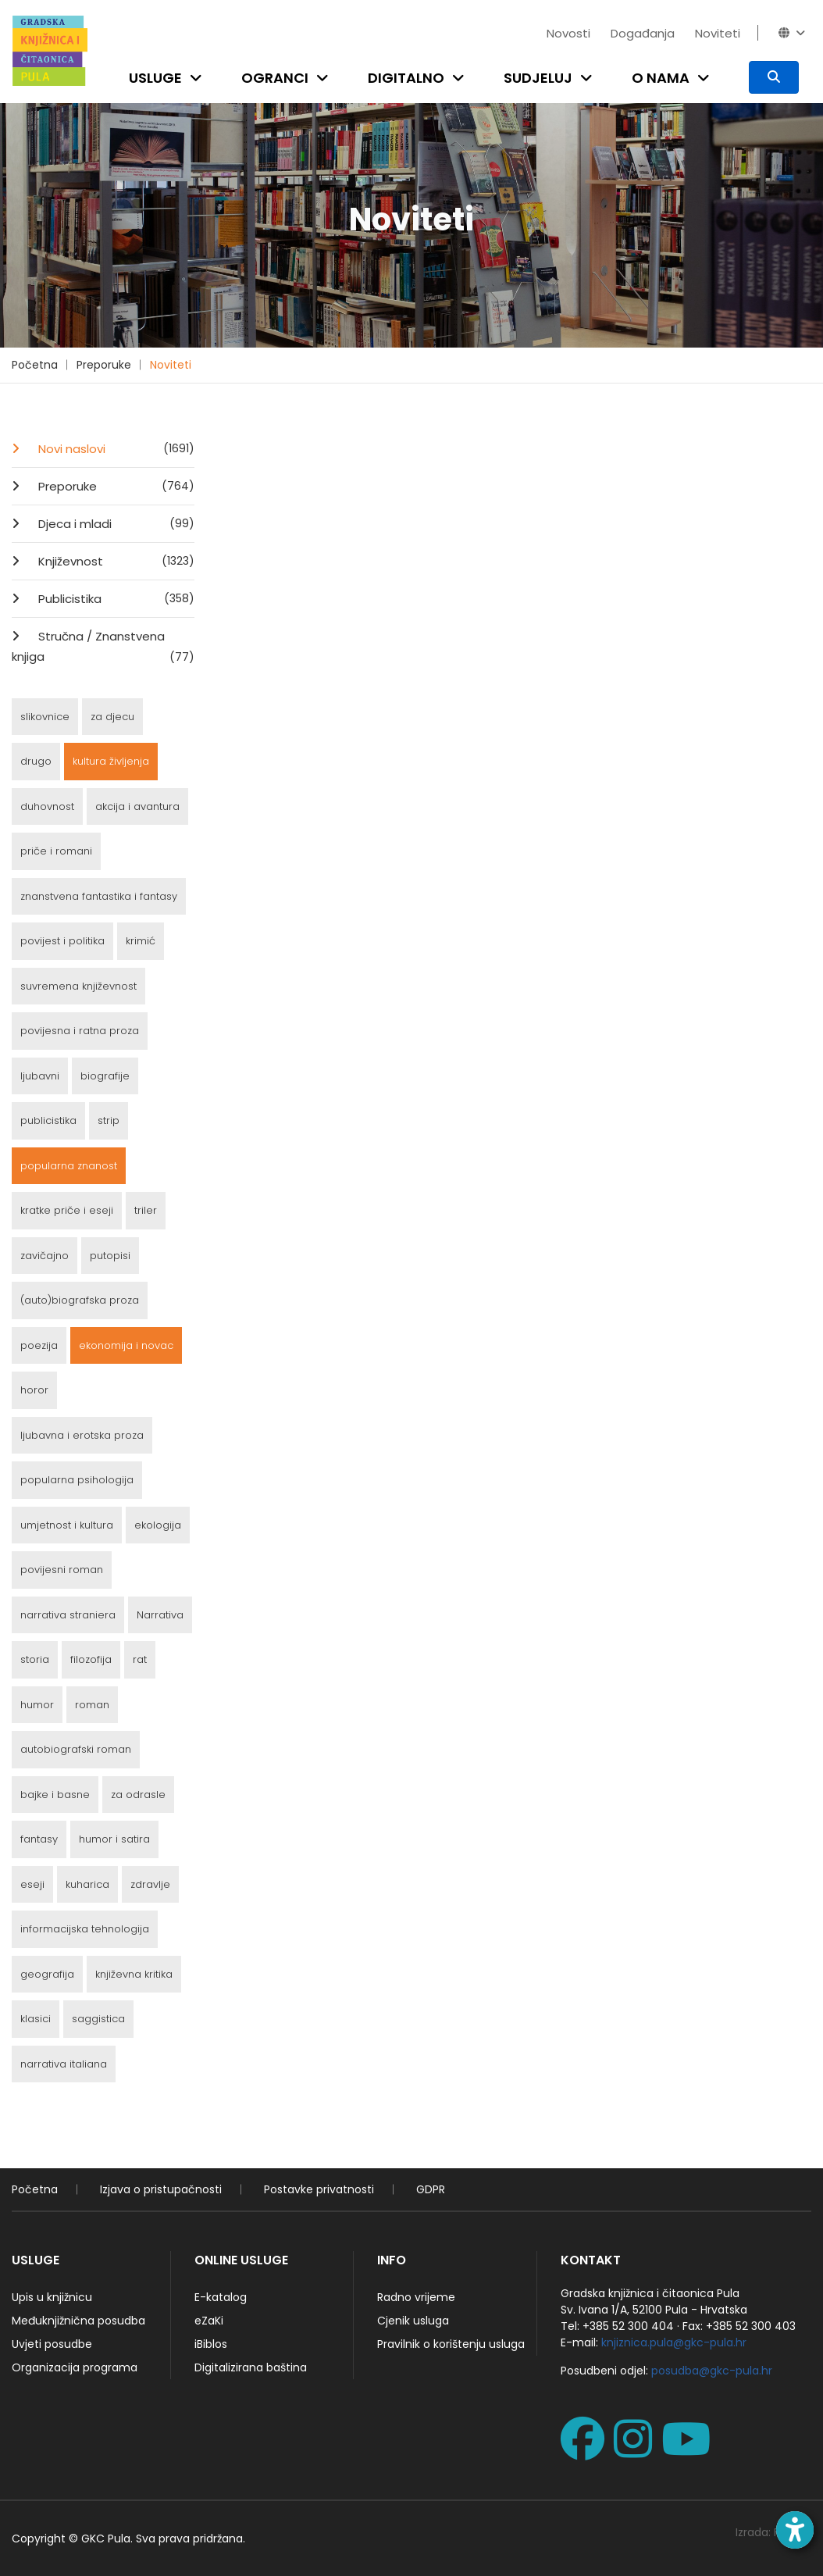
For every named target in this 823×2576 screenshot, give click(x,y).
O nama (660, 77)
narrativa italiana (63, 2064)
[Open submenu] (199, 77)
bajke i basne (55, 1794)
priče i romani (56, 851)
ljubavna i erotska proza (82, 1435)
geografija (47, 1974)
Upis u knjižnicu (52, 2297)
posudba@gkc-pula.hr (711, 2370)
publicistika (48, 1120)
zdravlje (150, 1884)
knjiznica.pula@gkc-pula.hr (673, 2342)
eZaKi (208, 2320)
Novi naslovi (114, 448)
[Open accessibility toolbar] (795, 2530)
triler (145, 1210)
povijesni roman (61, 1569)
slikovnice (44, 716)
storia (34, 1659)
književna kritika (134, 1974)
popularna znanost (68, 1165)
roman (92, 1704)
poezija (39, 1345)
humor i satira (114, 1839)
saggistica (98, 2018)
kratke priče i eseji (66, 1210)
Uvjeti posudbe (52, 2344)
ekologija (157, 1525)
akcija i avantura (137, 806)
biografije (105, 1076)
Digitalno (406, 77)
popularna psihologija (77, 1479)
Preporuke (104, 365)
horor (34, 1390)
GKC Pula (105, 2538)
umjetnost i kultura (66, 1525)
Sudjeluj (538, 77)
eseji (32, 1884)
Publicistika (114, 598)
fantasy (39, 1839)
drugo (36, 761)
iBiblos (210, 2344)
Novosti (568, 33)
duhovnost (47, 806)
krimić (140, 940)
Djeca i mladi (114, 523)
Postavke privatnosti (319, 2189)
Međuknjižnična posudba (78, 2320)
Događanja (643, 33)
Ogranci (274, 77)
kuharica (87, 1884)
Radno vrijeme (416, 2297)
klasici (35, 2018)
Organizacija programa (74, 2367)
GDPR (430, 2189)
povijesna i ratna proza (79, 1030)
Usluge (155, 77)
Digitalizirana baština (250, 2367)
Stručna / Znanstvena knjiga (103, 647)
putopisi (110, 1255)
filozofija (91, 1659)
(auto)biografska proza (79, 1300)
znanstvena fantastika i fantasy (98, 896)
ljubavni (39, 1076)
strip (108, 1120)
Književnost (114, 561)
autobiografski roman (75, 1749)
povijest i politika (62, 940)
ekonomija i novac (126, 1345)
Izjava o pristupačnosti (161, 2189)
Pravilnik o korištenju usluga (451, 2344)
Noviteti (717, 33)
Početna (35, 365)
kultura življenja (111, 761)
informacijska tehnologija (84, 1928)
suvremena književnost (78, 986)
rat (140, 1659)
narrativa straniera (68, 1614)
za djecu (112, 716)
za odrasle (138, 1794)
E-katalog (220, 2297)
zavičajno (44, 1255)
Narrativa (160, 1614)
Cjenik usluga (413, 2320)
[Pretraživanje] (774, 77)
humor (37, 1704)
